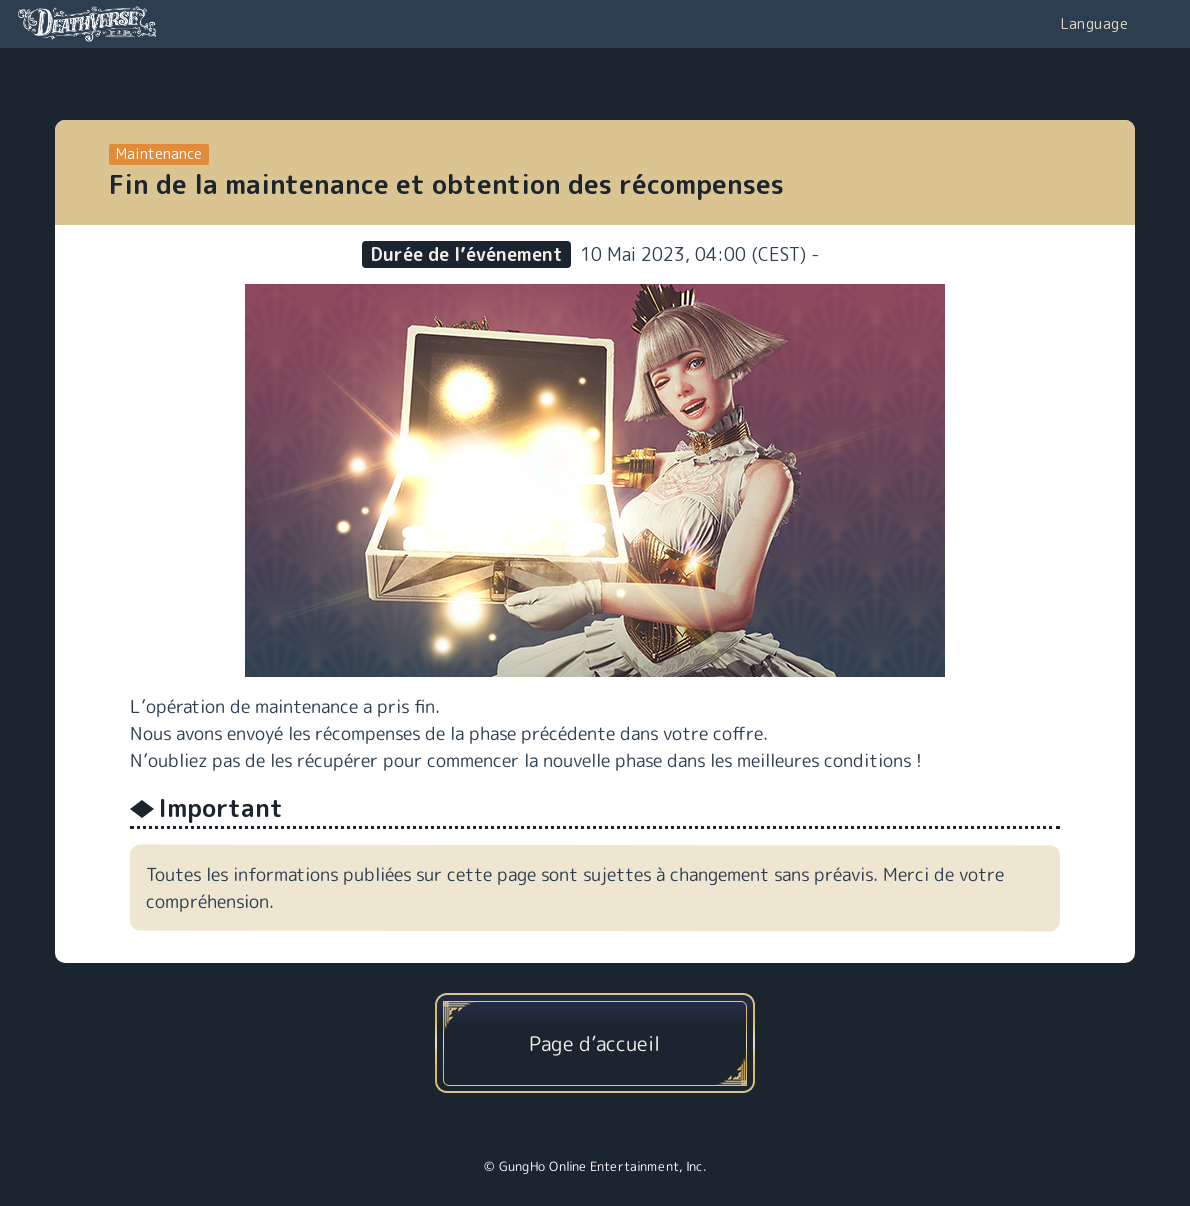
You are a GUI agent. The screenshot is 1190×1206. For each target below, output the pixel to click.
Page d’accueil (594, 1043)
